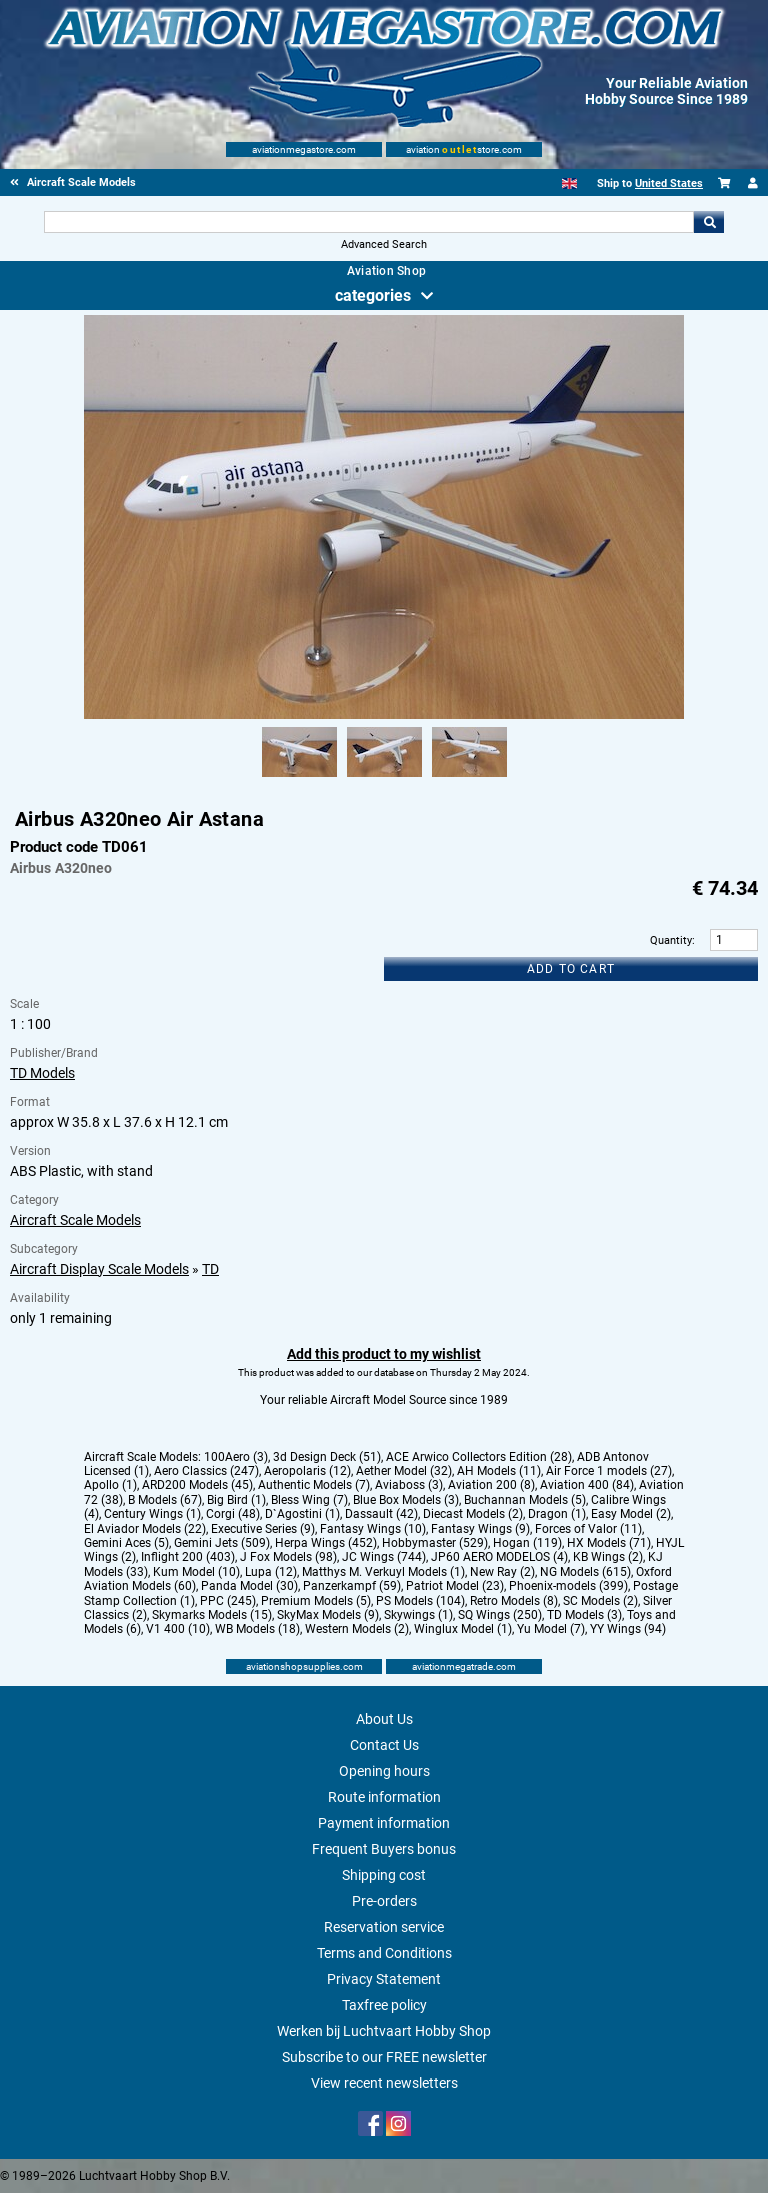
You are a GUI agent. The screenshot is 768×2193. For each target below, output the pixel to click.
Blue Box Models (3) (406, 1500)
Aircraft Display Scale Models (99, 1269)
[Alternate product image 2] (384, 778)
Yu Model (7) (551, 1629)
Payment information (384, 1823)
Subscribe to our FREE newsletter (384, 2057)
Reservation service (384, 1927)
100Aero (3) (236, 1457)
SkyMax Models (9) (328, 1615)
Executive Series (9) (263, 1529)
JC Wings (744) (384, 1557)
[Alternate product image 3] (469, 778)
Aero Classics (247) (206, 1471)
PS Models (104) (420, 1601)
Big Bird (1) (236, 1500)
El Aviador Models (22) (145, 1529)
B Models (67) (165, 1500)
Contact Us (384, 1745)
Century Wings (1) (152, 1514)
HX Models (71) (609, 1543)
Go (709, 222)
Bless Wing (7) (309, 1500)
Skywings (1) (418, 1615)
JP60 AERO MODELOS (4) (499, 1557)
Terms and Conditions (384, 1953)
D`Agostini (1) (302, 1514)
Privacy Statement (384, 1979)
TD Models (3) (584, 1615)
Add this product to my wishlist (384, 1354)
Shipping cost (384, 1875)
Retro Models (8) (514, 1601)
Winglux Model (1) (463, 1629)
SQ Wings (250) (500, 1615)
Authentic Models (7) (314, 1485)
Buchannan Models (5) (525, 1500)
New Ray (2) (502, 1572)
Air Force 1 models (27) (609, 1471)
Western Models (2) (357, 1629)
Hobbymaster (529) (435, 1543)
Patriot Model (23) (455, 1586)
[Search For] (368, 222)
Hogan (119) (527, 1543)
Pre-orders (384, 1901)
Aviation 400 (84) (587, 1485)
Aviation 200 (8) (491, 1485)
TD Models (42, 1073)
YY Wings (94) (628, 1629)
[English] (569, 183)
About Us (384, 1719)
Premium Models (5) (316, 1601)
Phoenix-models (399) (568, 1586)
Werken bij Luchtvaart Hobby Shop (384, 2031)
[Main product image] (384, 715)
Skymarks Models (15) (212, 1615)
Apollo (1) (110, 1485)
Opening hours (384, 1771)
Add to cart (571, 969)
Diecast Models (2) (473, 1514)
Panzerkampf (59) (352, 1586)
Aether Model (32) (404, 1471)
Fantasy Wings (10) (373, 1529)
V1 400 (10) (178, 1629)
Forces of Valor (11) (588, 1529)
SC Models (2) (600, 1601)
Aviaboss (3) (409, 1485)
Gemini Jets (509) (222, 1543)
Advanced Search (384, 244)
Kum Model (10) (196, 1572)
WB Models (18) (257, 1629)
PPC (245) (228, 1601)
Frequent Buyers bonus (384, 1849)
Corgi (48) (233, 1514)
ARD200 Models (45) (197, 1485)
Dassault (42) (381, 1514)
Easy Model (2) (631, 1514)
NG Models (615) (585, 1572)
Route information (384, 1797)
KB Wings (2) (608, 1557)
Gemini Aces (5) (126, 1543)
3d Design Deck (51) (327, 1457)
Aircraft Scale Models (75, 1220)
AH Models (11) (499, 1471)
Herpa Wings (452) (326, 1543)
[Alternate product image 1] (299, 778)
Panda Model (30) (249, 1586)
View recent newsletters (384, 2083)
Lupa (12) (271, 1572)
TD (210, 1269)
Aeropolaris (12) (307, 1471)
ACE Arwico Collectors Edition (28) (479, 1457)
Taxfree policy (384, 2005)
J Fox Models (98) (288, 1557)
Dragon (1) (557, 1514)
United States (669, 183)
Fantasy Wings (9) (480, 1529)
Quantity (671, 940)
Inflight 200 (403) (188, 1557)
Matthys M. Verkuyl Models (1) (383, 1572)
